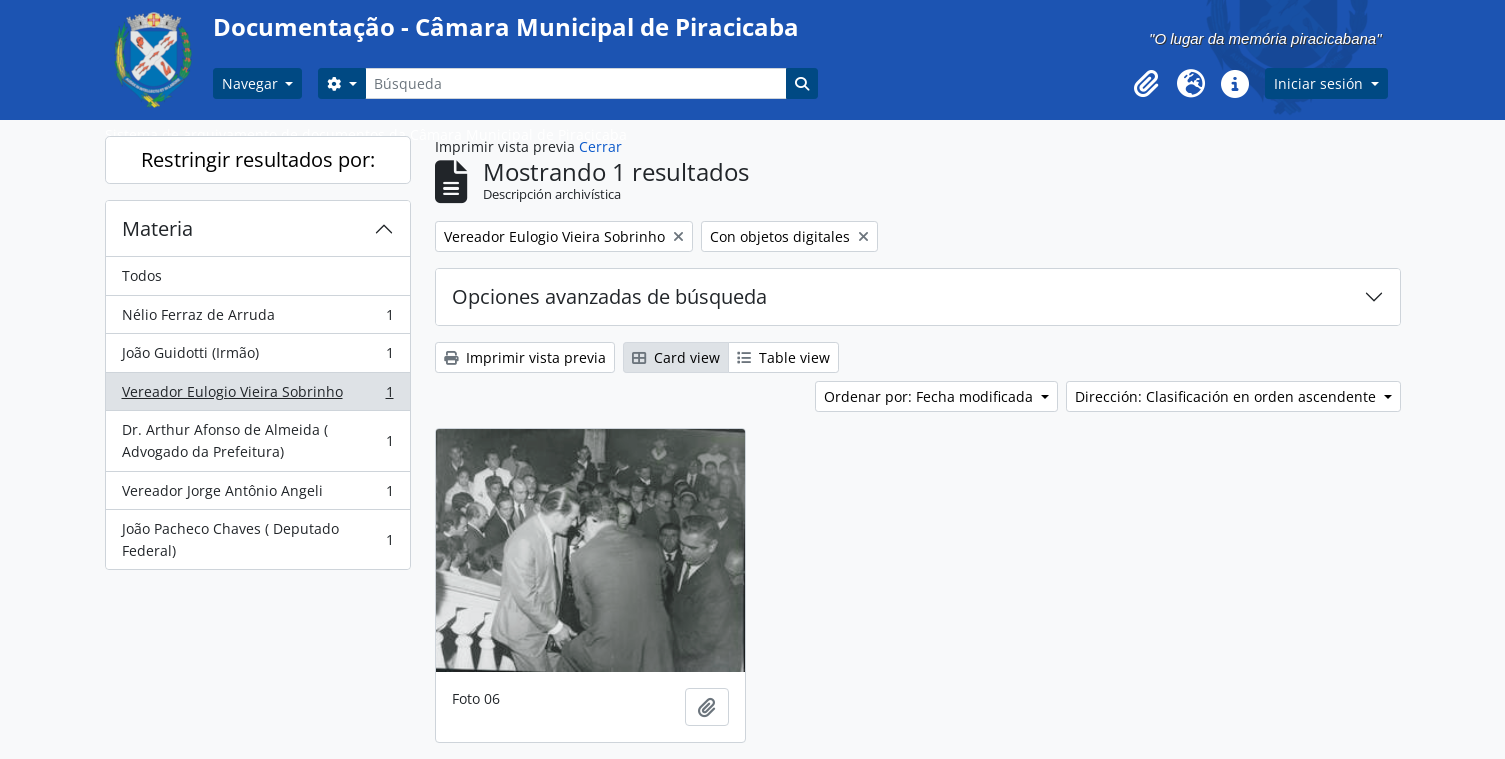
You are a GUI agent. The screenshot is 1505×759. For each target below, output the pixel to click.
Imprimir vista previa (525, 357)
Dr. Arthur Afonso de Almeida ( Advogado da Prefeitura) (257, 440)
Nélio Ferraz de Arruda (257, 319)
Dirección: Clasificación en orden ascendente (1227, 396)
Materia (157, 228)
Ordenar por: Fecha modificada (930, 396)
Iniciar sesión (1320, 83)
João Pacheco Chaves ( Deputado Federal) (257, 539)
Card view (676, 357)
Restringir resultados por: (258, 159)
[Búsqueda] (576, 83)
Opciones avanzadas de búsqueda (609, 296)
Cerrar (600, 146)
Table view (783, 357)
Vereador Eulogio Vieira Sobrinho (257, 396)
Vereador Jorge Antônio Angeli (257, 495)
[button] (1147, 84)
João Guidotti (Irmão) (257, 357)
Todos (142, 275)
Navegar (252, 83)
